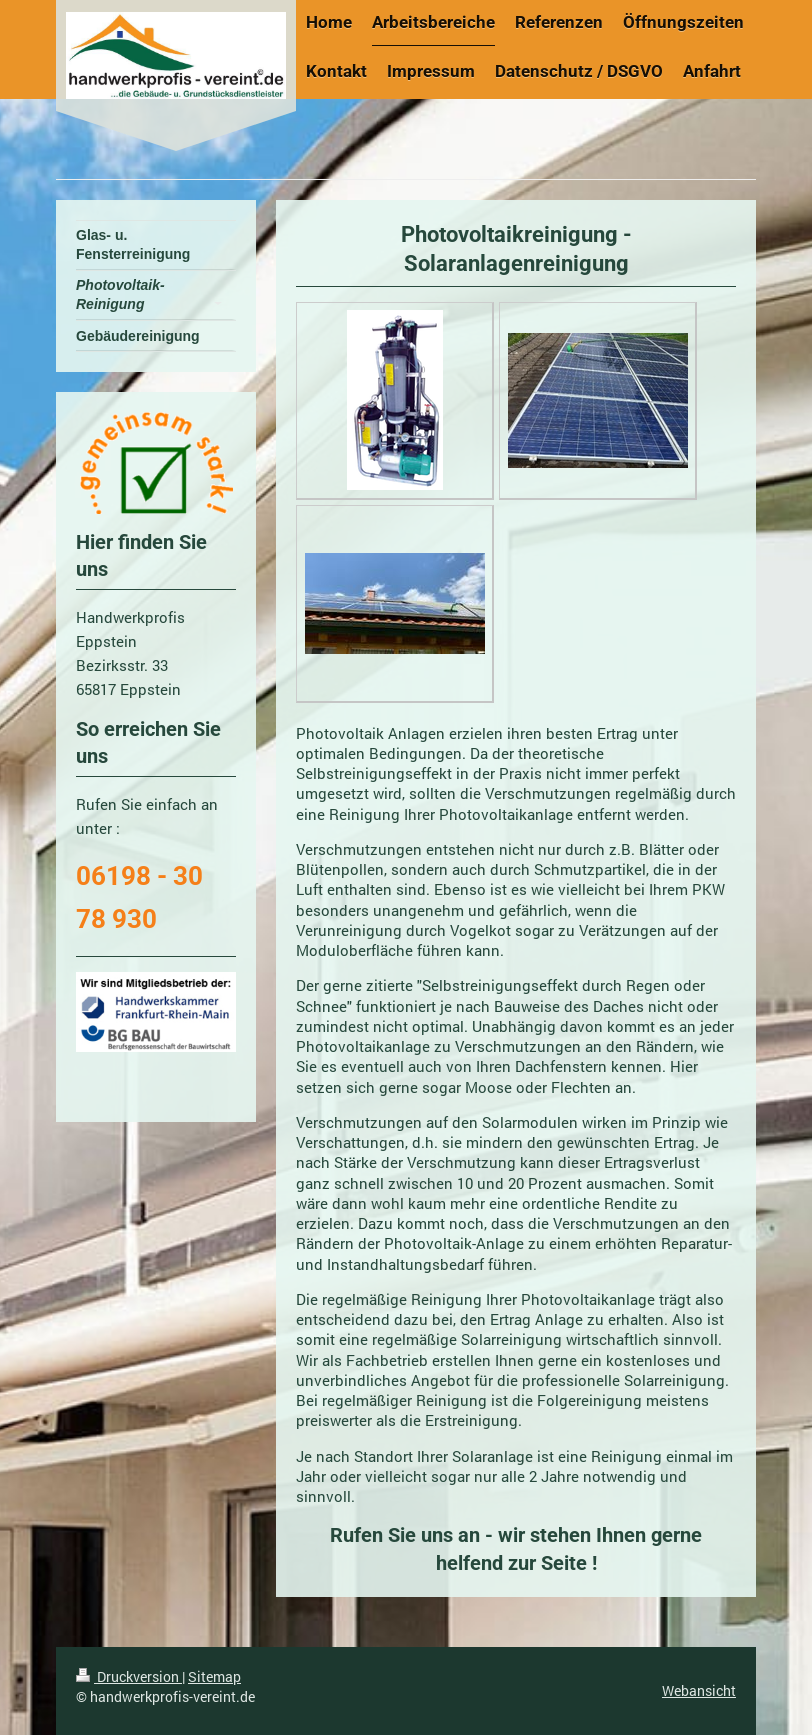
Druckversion (129, 1676)
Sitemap (214, 1676)
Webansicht (699, 1690)
